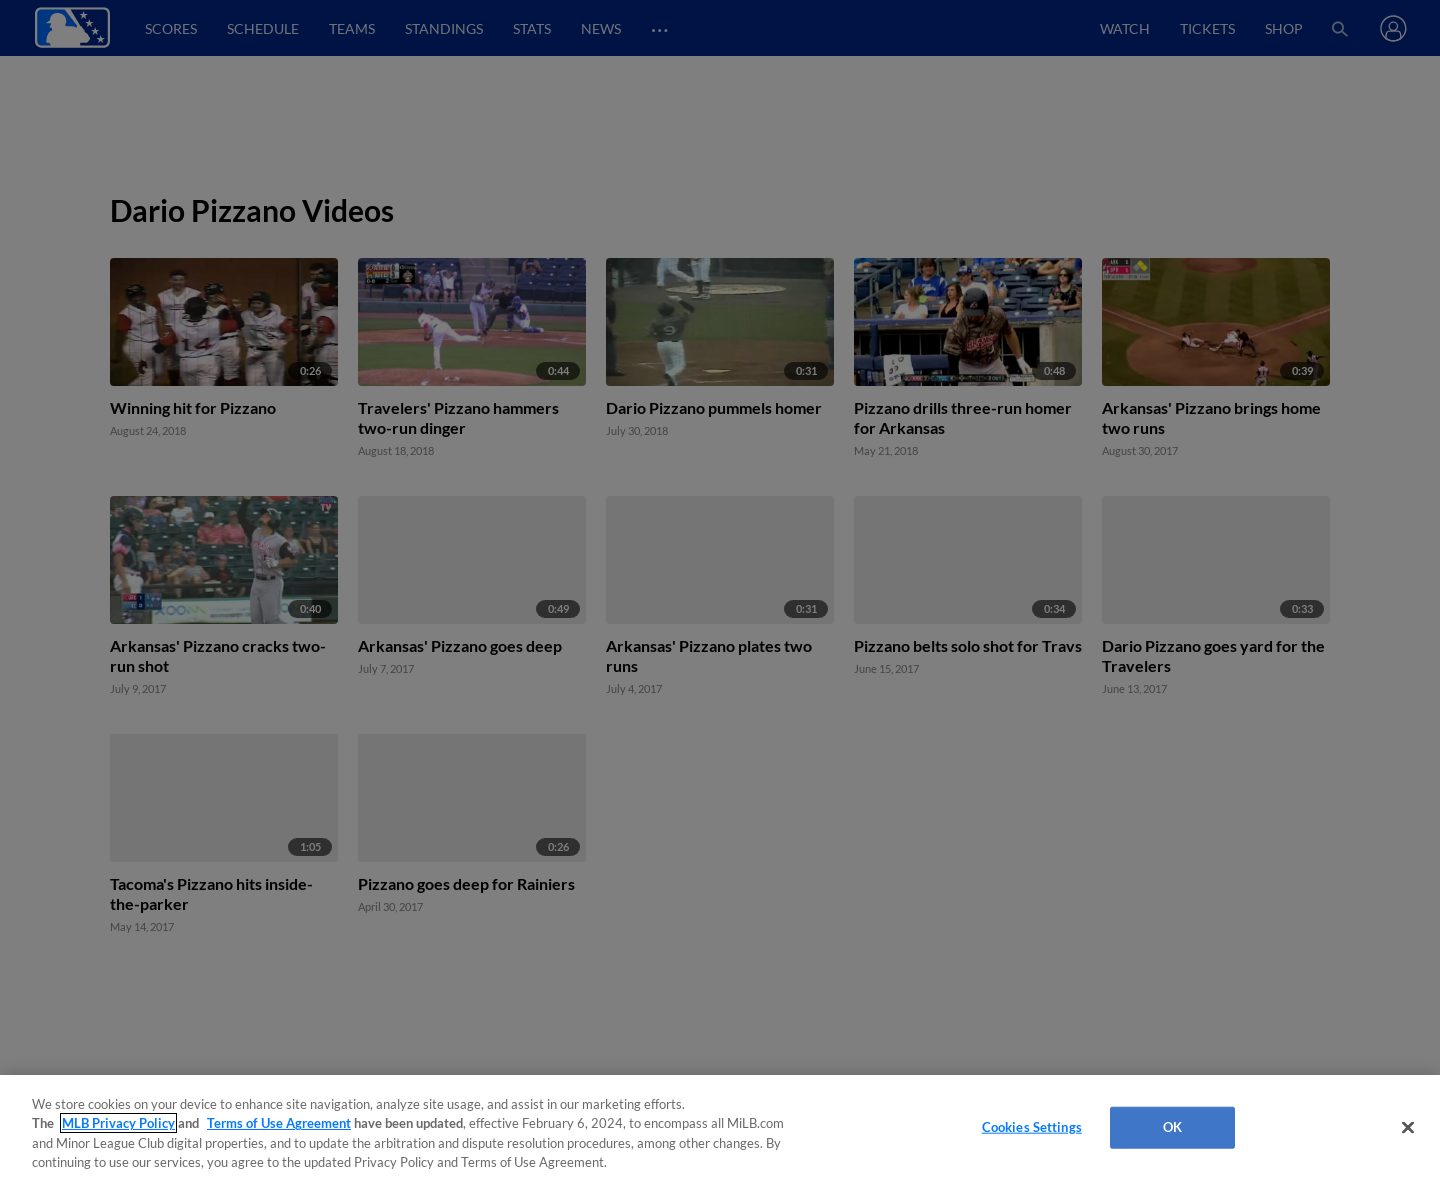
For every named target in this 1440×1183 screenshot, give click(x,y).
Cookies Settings (1032, 1127)
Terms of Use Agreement (279, 1123)
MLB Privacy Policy (118, 1123)
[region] (720, 1129)
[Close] (1408, 1127)
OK (1172, 1127)
